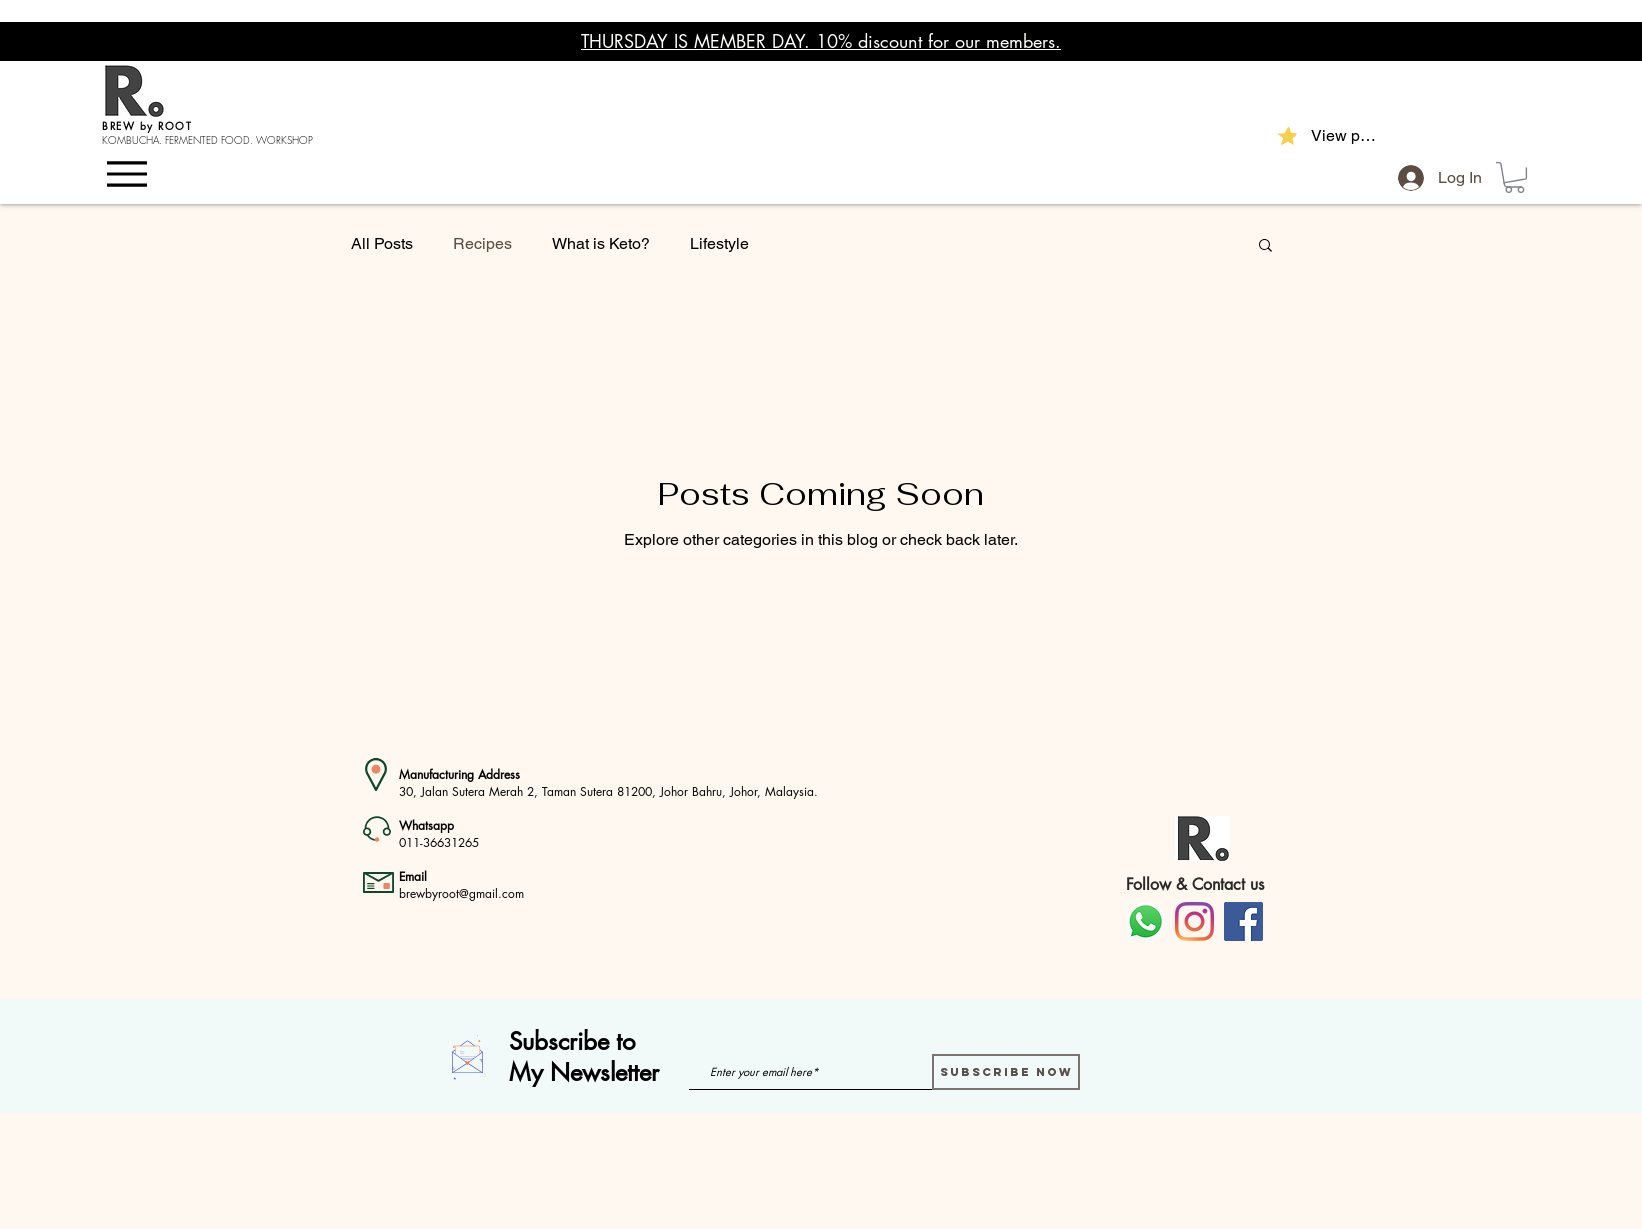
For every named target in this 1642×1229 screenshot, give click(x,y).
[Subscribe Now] (1006, 1072)
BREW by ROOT (147, 125)
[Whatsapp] (1145, 921)
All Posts (382, 243)
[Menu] (131, 173)
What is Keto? (601, 243)
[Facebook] (1243, 921)
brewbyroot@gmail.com (461, 893)
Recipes (482, 243)
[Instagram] (1194, 921)
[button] (1514, 177)
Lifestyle (719, 243)
